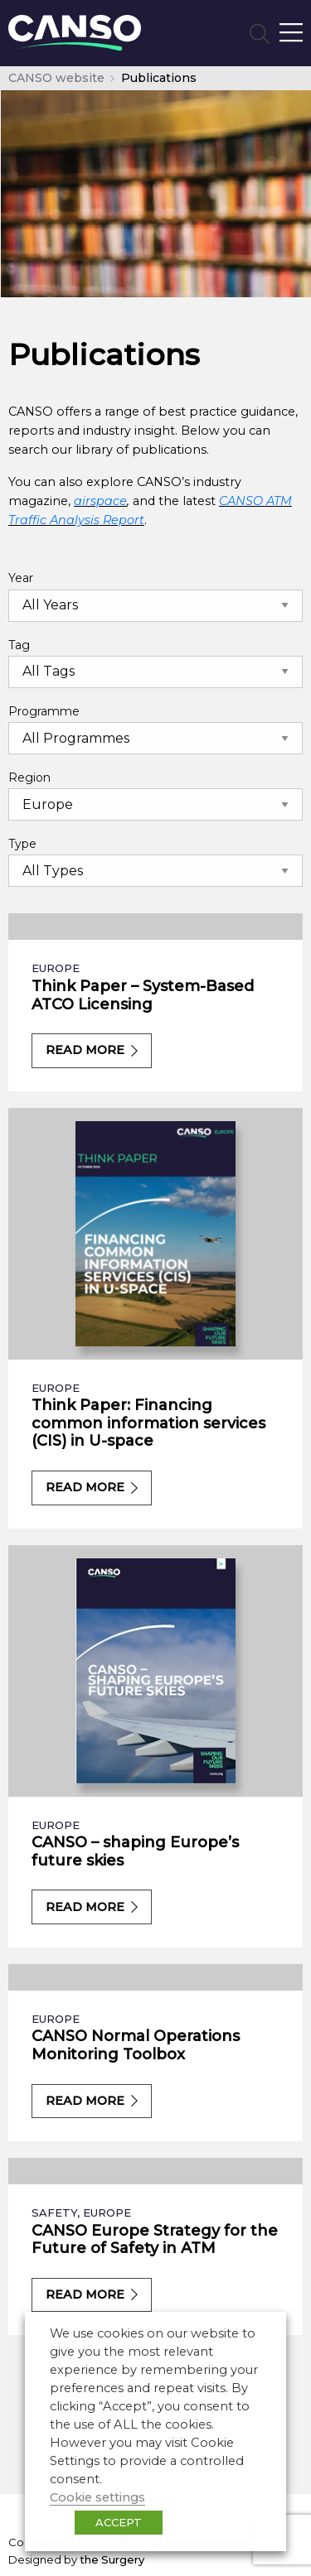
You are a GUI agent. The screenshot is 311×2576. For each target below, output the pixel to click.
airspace (100, 501)
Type (22, 843)
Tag (19, 645)
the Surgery (112, 2559)
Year (20, 578)
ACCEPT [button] (118, 2522)
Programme (44, 711)
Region (29, 777)
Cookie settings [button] (97, 2497)
